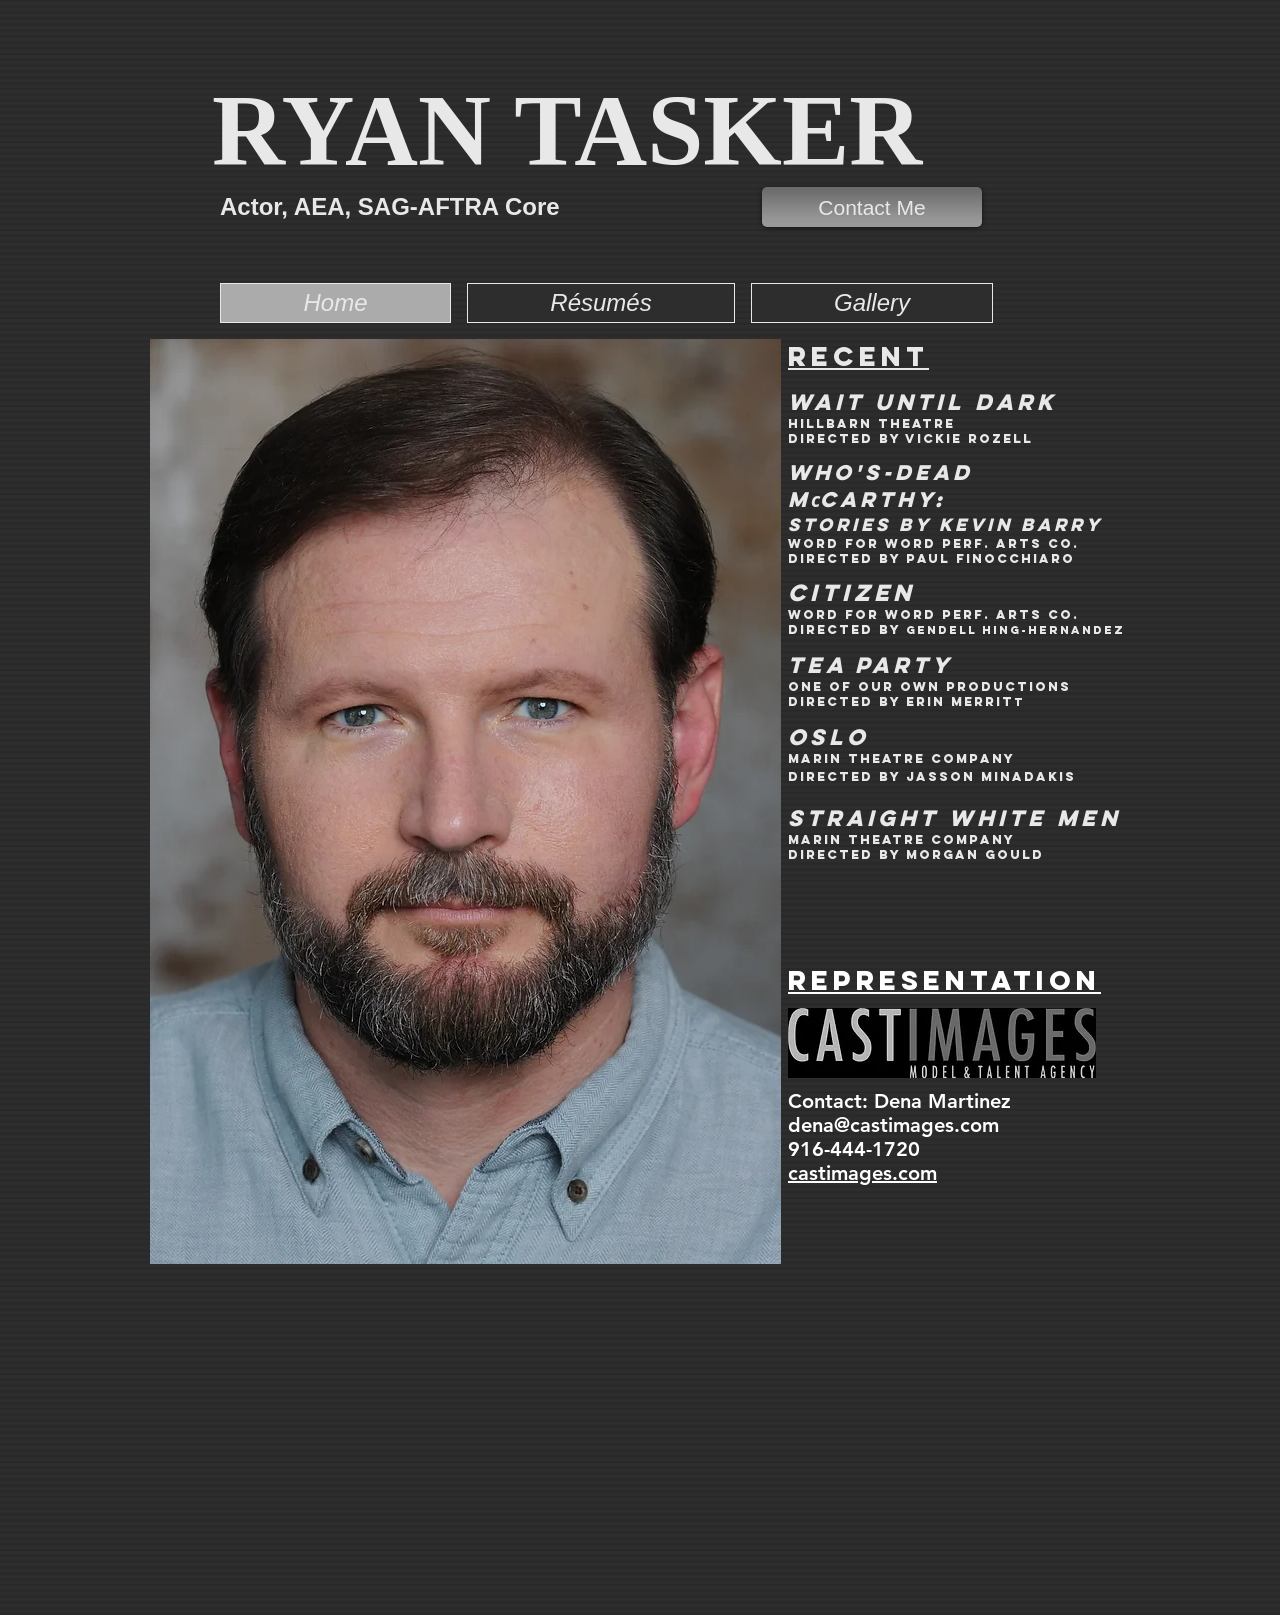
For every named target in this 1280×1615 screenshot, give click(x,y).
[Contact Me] (872, 207)
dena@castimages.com (893, 1125)
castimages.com (862, 1173)
